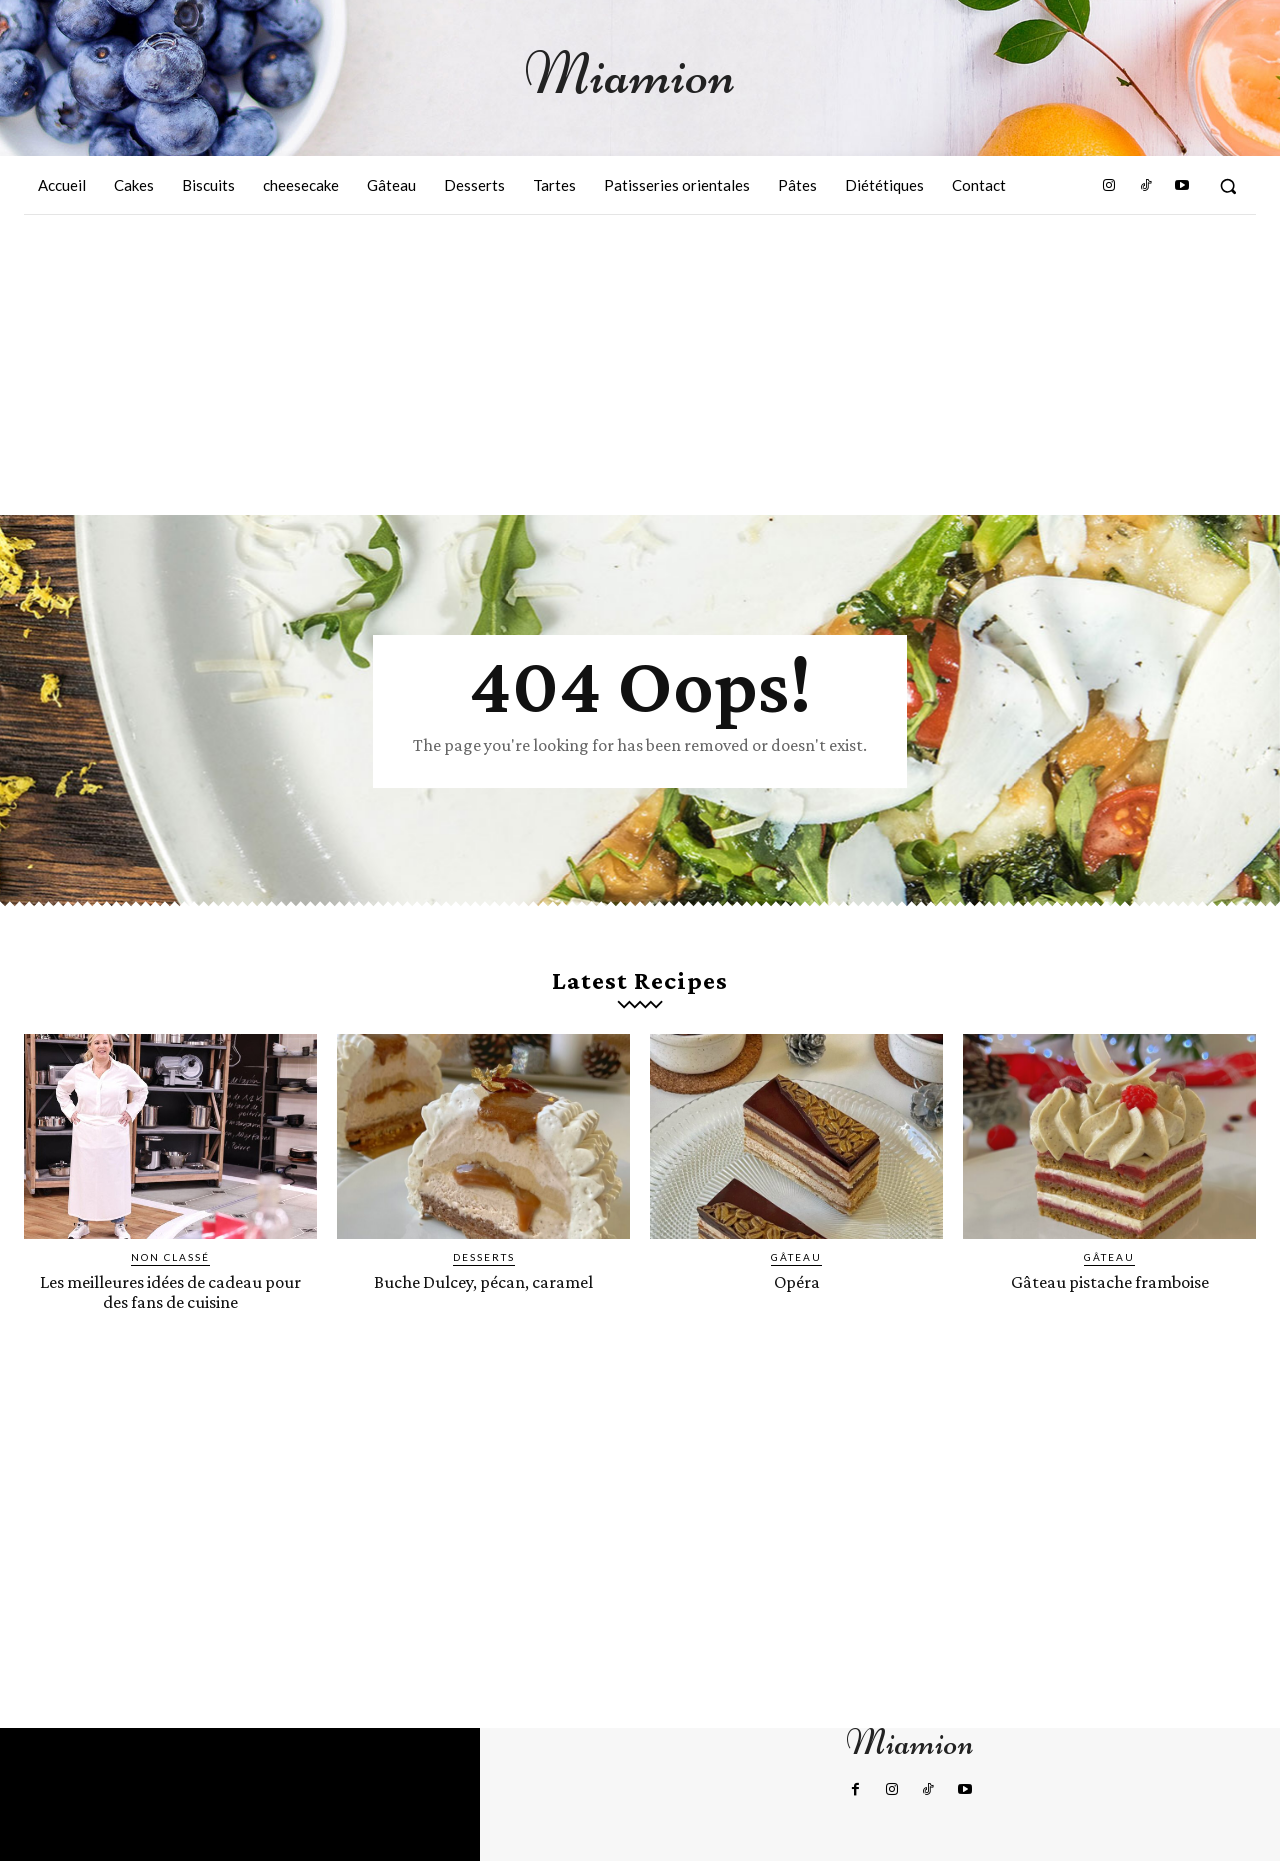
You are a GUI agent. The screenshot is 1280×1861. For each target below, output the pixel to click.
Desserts (484, 1257)
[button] (1228, 186)
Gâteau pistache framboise (1110, 1281)
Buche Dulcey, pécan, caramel (483, 1281)
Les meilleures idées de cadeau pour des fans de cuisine (171, 1291)
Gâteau (796, 1257)
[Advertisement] (640, 365)
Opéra (796, 1281)
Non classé (170, 1257)
